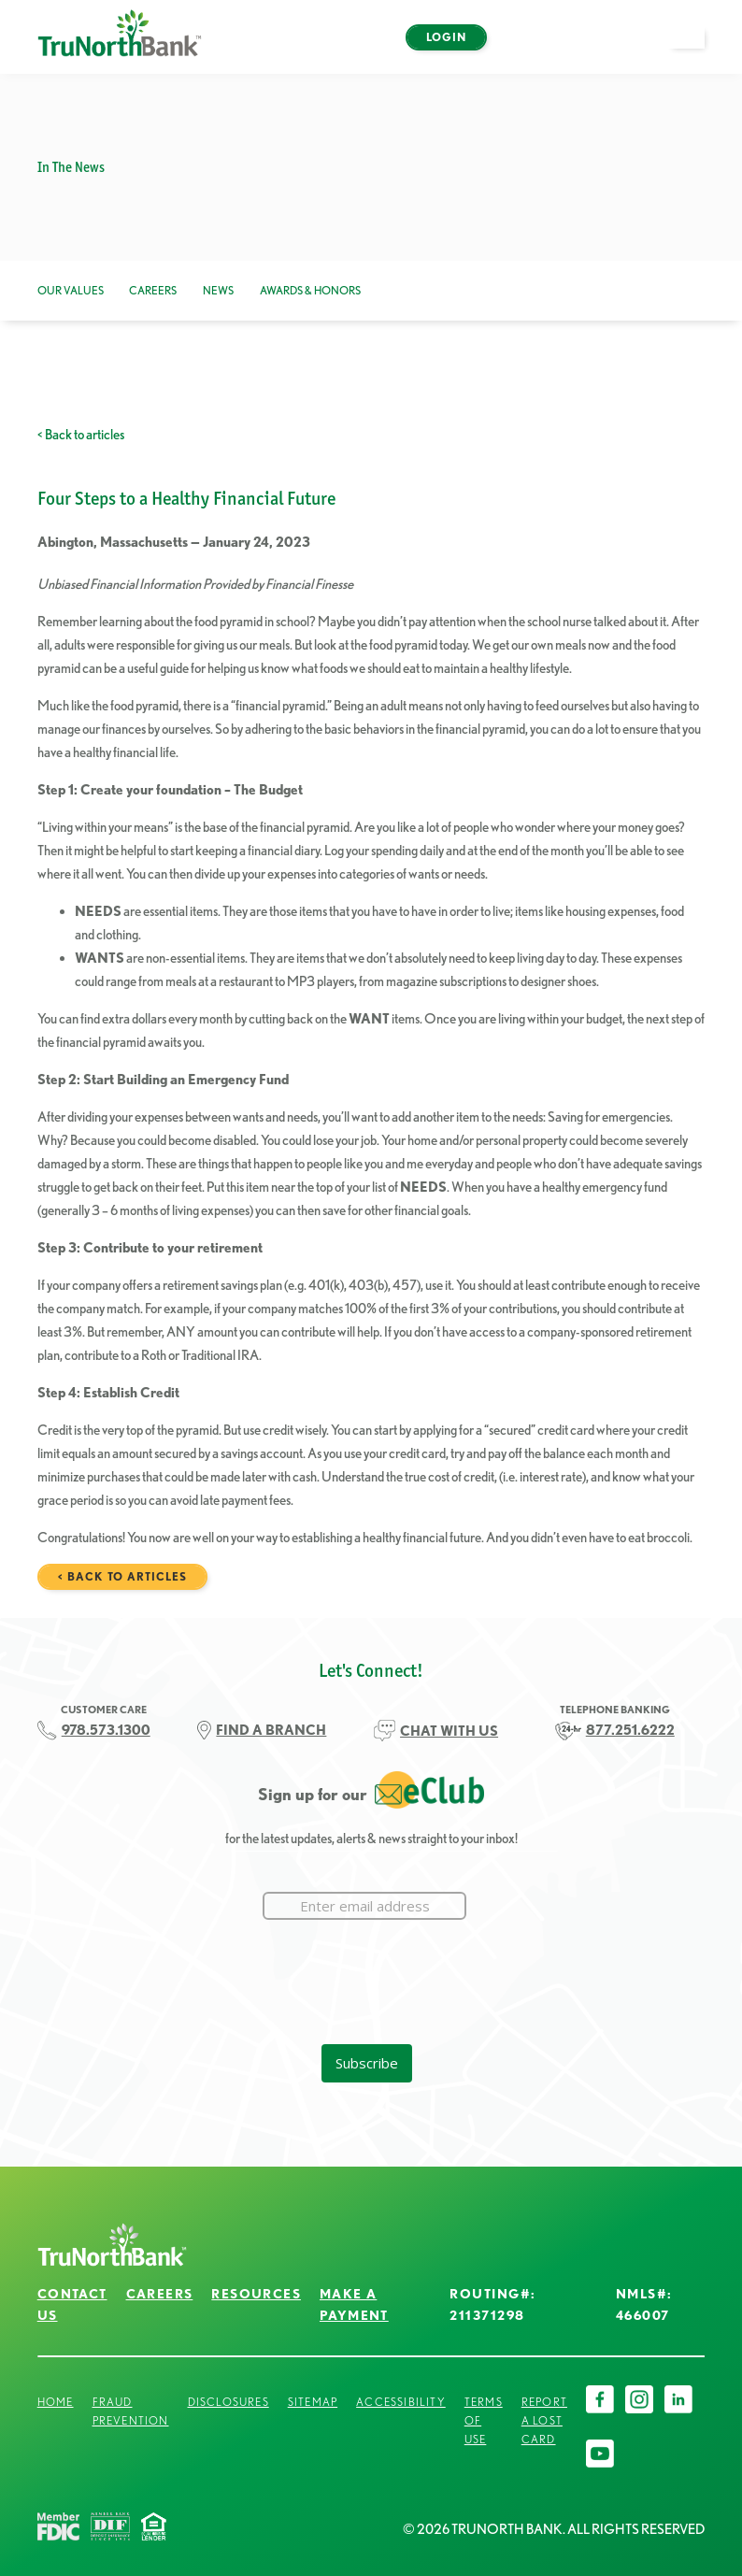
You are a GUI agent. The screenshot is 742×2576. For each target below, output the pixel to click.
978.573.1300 (106, 1730)
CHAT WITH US (449, 1731)
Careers (153, 290)
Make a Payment (354, 2304)
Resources (256, 2293)
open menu (695, 48)
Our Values (70, 290)
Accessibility (401, 2402)
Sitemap (312, 2402)
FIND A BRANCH (271, 1730)
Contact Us (72, 2304)
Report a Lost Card (544, 2420)
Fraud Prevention (131, 2411)
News (218, 290)
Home (55, 2402)
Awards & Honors (310, 290)
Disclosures (228, 2402)
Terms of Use (483, 2420)
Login (446, 37)
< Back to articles (80, 434)
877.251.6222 (630, 1730)
